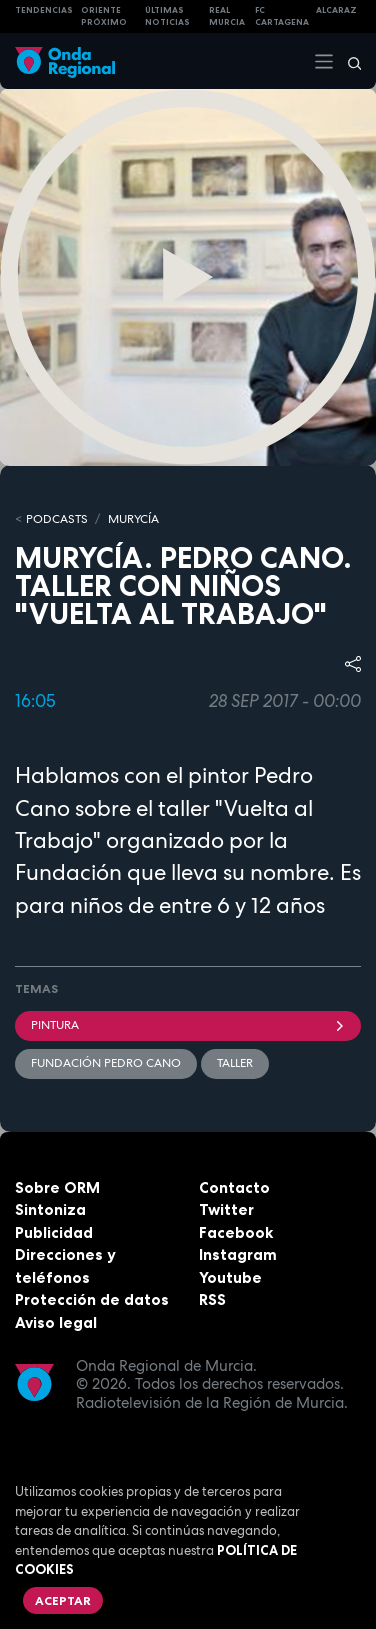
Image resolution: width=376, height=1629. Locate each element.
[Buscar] (348, 61)
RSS (212, 1299)
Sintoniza (50, 1209)
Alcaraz (336, 10)
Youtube (230, 1277)
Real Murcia (227, 16)
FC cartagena (282, 16)
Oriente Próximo (104, 16)
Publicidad (54, 1232)
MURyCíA (133, 519)
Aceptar (63, 1600)
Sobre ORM (57, 1187)
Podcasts (57, 519)
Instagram (238, 1254)
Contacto (234, 1187)
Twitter (226, 1209)
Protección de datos (92, 1299)
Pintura (188, 1025)
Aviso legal (56, 1322)
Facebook (236, 1232)
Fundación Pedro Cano (106, 1063)
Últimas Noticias (167, 16)
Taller (235, 1063)
